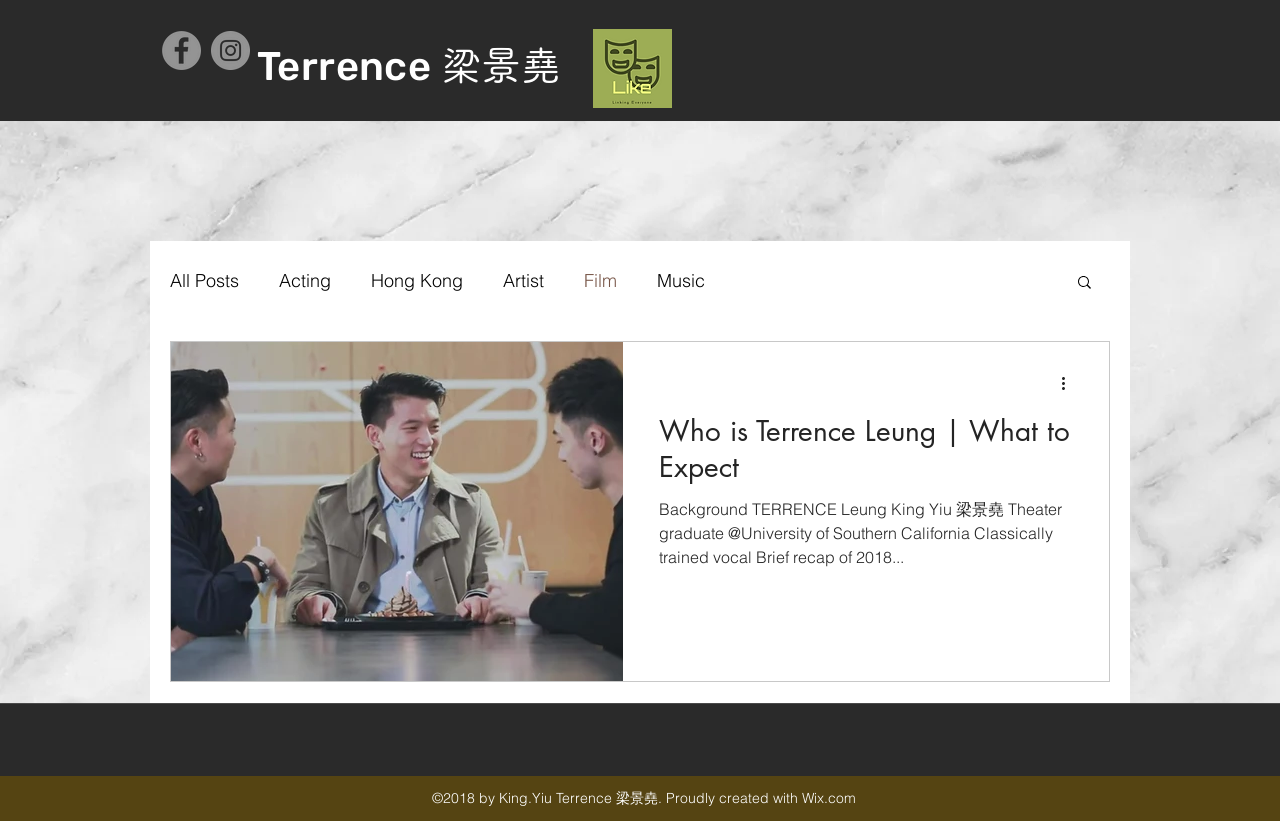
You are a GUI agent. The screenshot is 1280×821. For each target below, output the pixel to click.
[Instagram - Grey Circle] (230, 50)
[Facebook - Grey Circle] (181, 50)
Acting (305, 280)
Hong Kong (417, 280)
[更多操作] (1070, 383)
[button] (1084, 283)
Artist (523, 280)
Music (681, 280)
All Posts (204, 280)
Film (600, 280)
